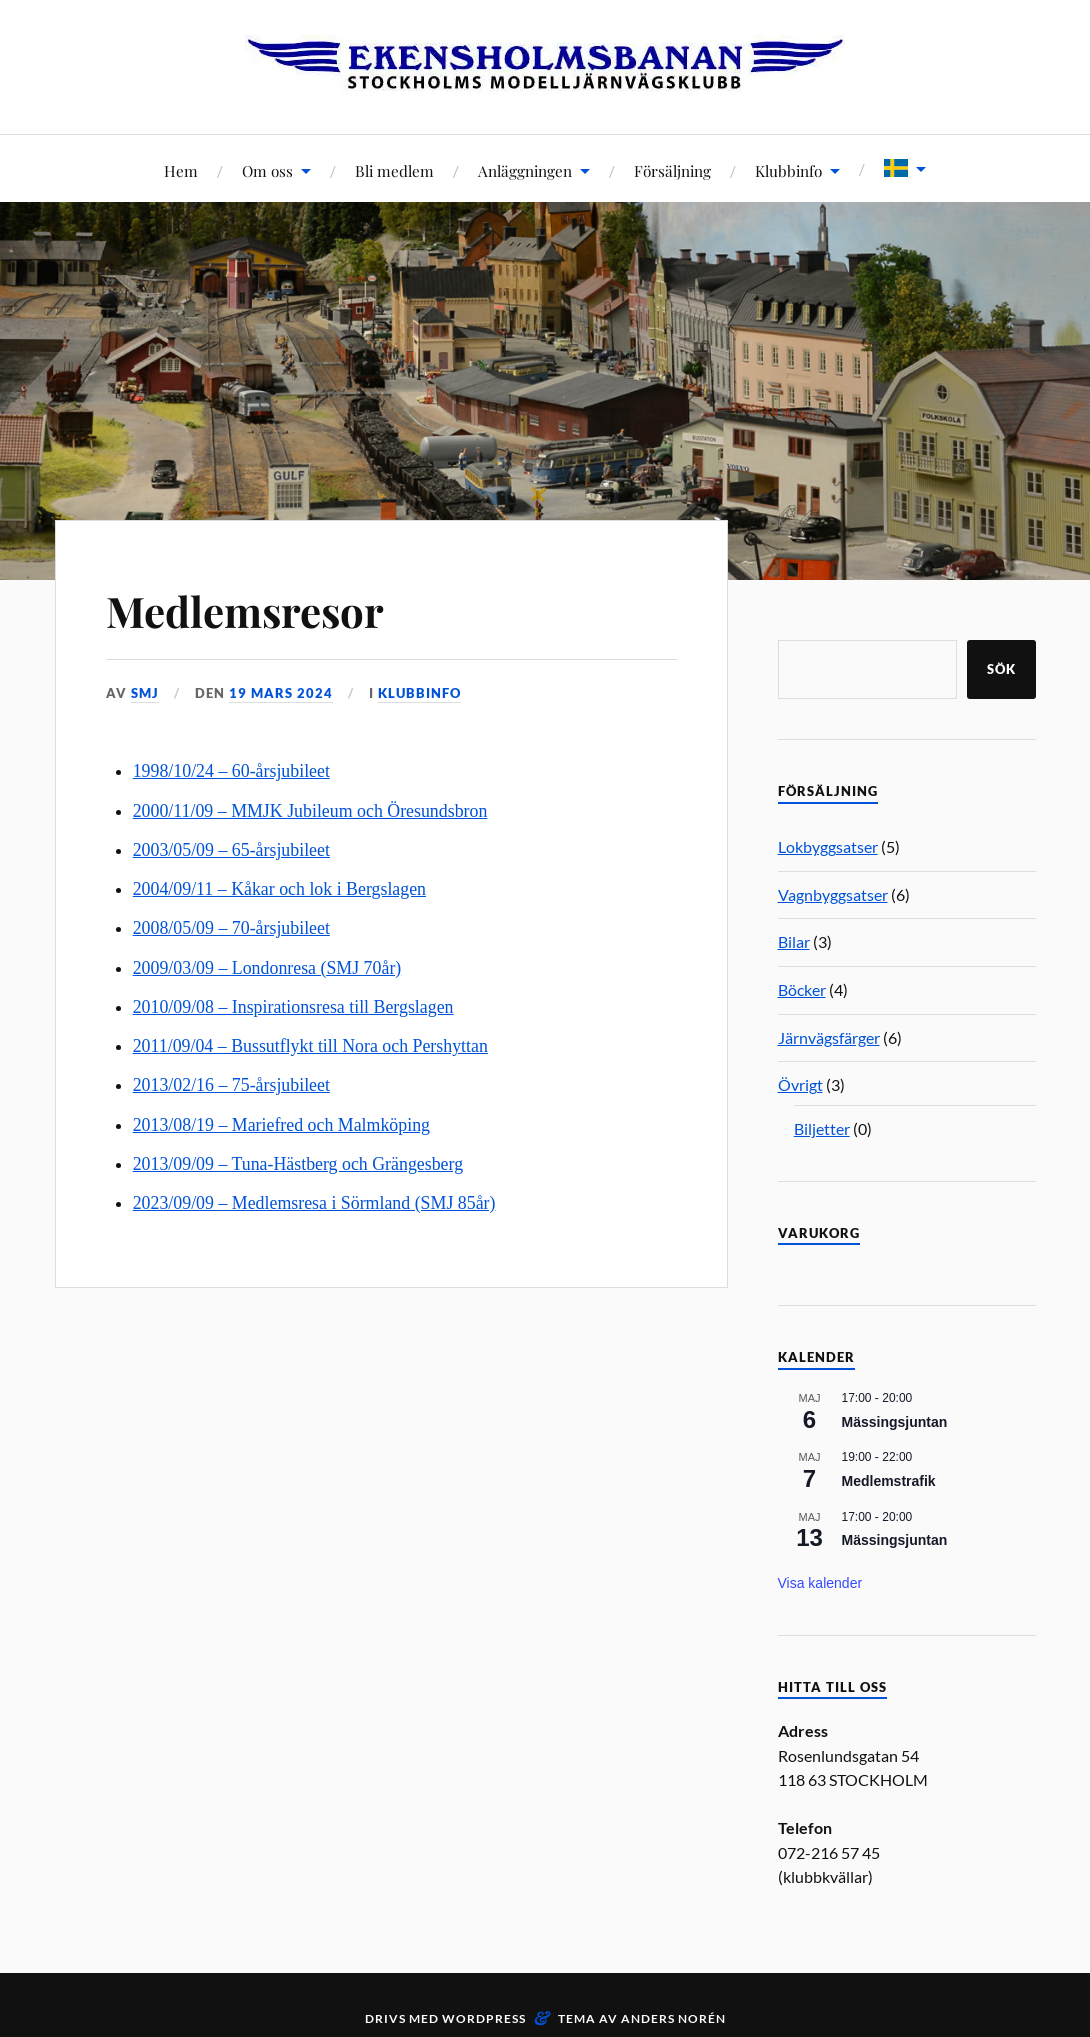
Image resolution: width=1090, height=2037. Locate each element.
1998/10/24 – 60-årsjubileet (231, 771)
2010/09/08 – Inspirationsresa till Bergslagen (293, 1007)
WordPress (484, 2018)
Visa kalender (820, 1583)
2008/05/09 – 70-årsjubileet (231, 928)
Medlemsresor (252, 609)
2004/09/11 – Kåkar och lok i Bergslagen (279, 889)
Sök (1001, 669)
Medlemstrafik (889, 1481)
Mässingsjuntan (895, 1422)
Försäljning (672, 170)
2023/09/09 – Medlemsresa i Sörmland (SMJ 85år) (314, 1203)
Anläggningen (525, 170)
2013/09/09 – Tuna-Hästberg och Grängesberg (298, 1164)
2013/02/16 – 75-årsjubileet (231, 1085)
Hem (181, 170)
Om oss (267, 170)
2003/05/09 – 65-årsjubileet (231, 850)
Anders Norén (673, 2018)
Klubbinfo (788, 170)
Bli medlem (394, 170)
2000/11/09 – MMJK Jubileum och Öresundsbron (310, 811)
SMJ (145, 693)
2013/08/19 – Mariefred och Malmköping (281, 1125)
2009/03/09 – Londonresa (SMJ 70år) (267, 968)
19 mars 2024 (281, 693)
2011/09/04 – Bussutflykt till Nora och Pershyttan (310, 1046)
